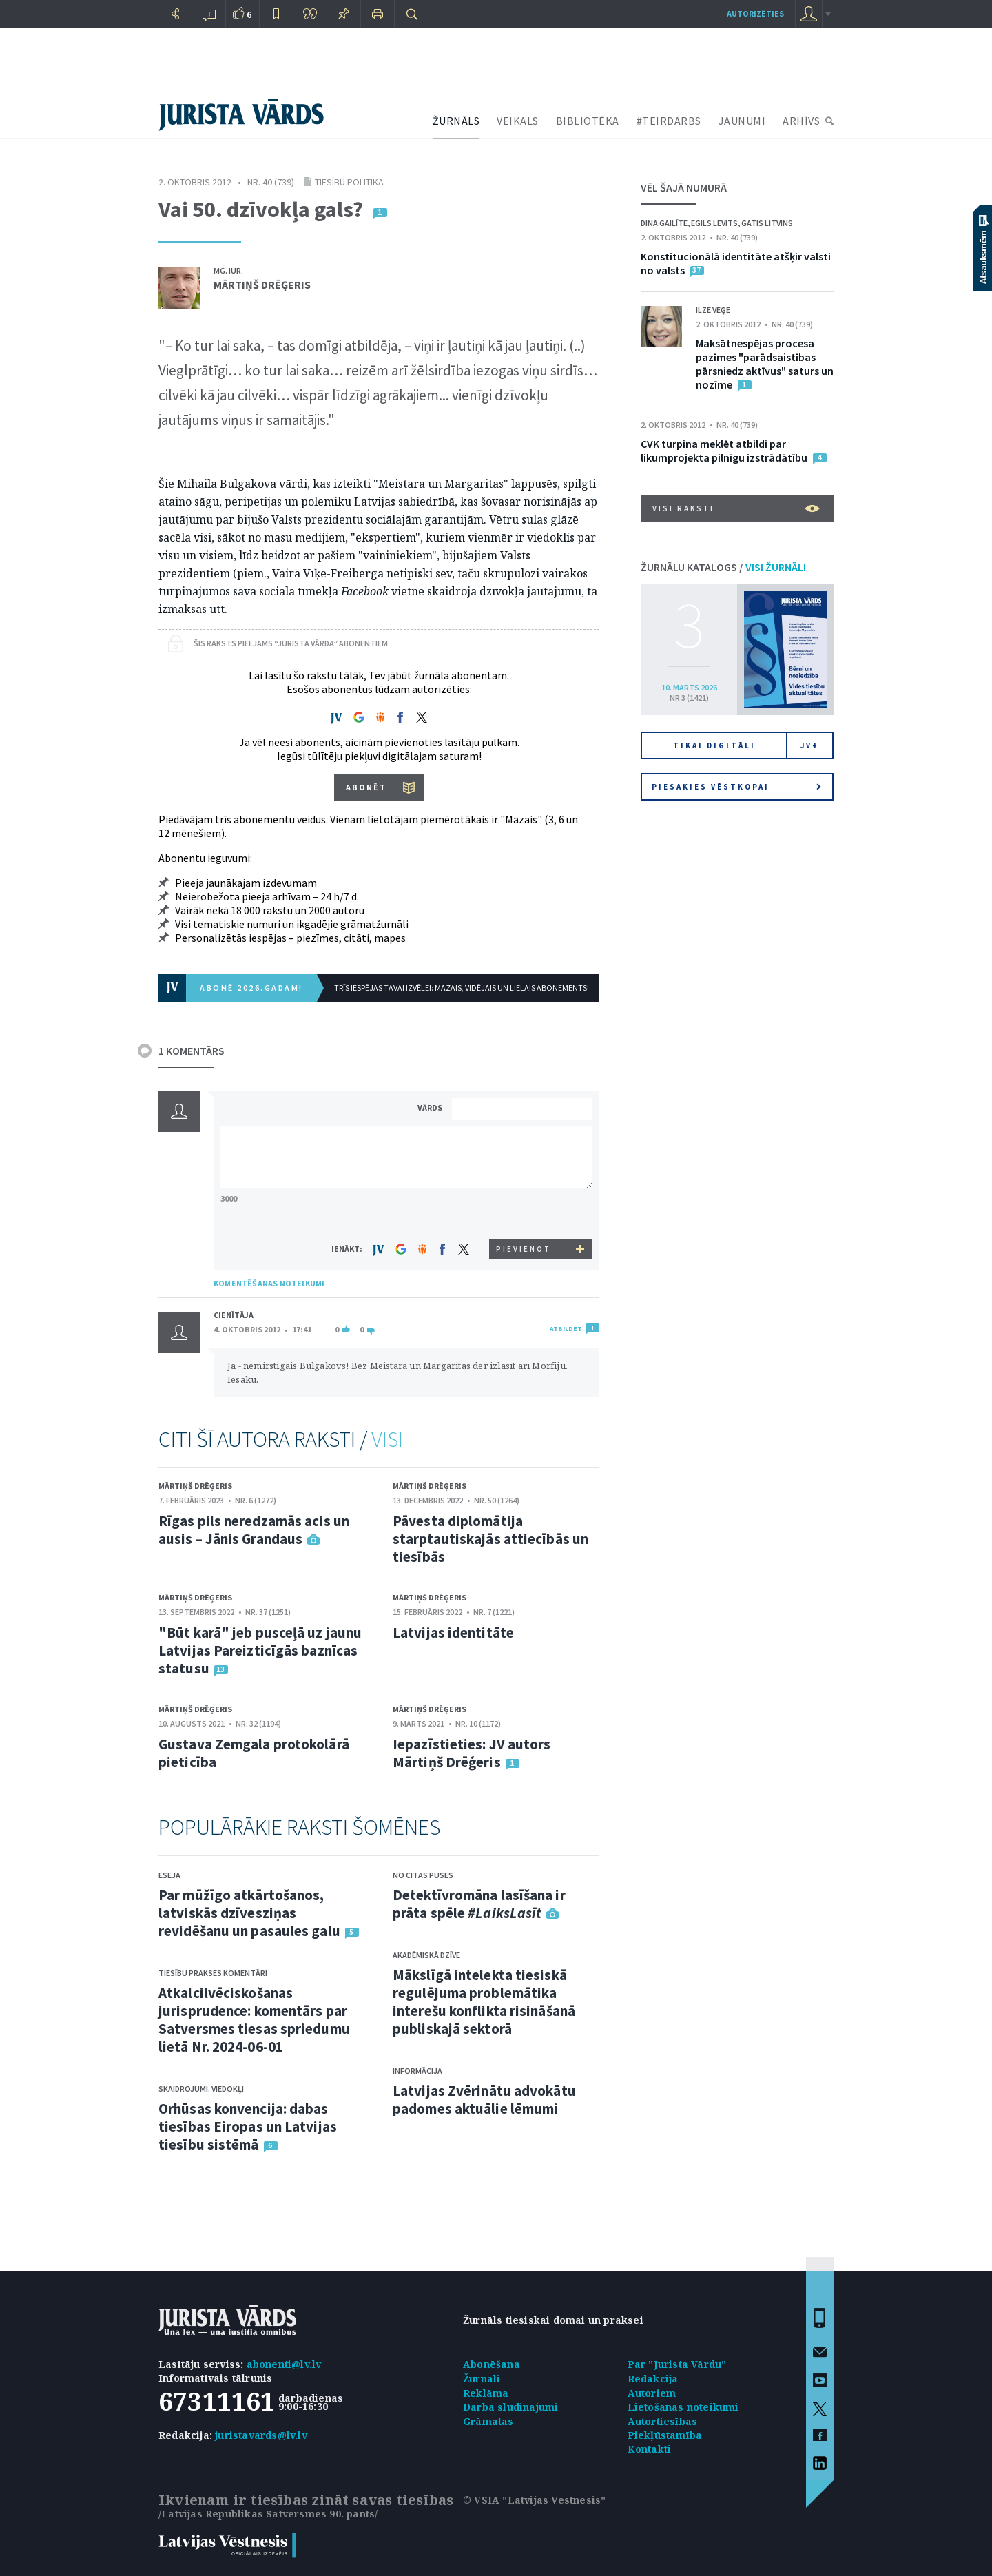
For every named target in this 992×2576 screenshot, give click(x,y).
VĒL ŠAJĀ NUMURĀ (684, 187)
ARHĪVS (801, 120)
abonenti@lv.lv (284, 2364)
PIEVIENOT (523, 1249)
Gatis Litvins (767, 223)
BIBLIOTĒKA (587, 120)
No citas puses (423, 1875)
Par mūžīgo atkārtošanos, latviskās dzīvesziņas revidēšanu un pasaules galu (249, 1913)
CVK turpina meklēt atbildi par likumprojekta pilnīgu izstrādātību (724, 450)
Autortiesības (663, 2421)
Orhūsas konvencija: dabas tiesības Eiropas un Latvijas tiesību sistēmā (247, 2126)
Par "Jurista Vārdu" (677, 2364)
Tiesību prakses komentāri (212, 1973)
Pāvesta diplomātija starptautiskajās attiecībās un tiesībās (490, 1539)
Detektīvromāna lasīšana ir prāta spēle (479, 1904)
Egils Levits (714, 223)
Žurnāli (481, 2378)
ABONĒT (366, 787)
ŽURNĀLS (456, 120)
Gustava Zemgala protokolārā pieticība (253, 1753)
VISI (387, 1439)
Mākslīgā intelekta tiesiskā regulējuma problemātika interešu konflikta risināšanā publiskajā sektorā (484, 2002)
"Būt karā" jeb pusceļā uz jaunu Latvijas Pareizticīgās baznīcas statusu (260, 1650)
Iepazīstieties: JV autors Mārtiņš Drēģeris (472, 1753)
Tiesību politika (349, 182)
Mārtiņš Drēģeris (262, 284)
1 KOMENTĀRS (191, 1051)
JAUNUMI (742, 120)
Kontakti (650, 2448)
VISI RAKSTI (736, 508)
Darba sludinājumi (510, 2406)
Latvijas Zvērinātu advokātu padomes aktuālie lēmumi (484, 2099)
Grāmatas (488, 2421)
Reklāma (485, 2393)
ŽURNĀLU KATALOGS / (723, 567)
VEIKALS (518, 120)
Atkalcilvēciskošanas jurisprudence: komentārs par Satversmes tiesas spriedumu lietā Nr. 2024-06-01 (254, 2019)
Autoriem (652, 2393)
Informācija (417, 2070)
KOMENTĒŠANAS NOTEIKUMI (269, 1283)
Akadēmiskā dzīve (426, 1955)
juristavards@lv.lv (261, 2435)
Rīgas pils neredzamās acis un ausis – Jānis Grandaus (253, 1530)
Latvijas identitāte (453, 1632)
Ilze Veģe (713, 310)
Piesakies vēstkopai (736, 787)
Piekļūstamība (665, 2435)
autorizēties (755, 13)
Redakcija (653, 2378)
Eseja (169, 1875)
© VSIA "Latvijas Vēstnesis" (534, 2499)
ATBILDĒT (566, 1328)
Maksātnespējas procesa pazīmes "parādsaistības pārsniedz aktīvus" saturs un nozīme (765, 363)
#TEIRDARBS (669, 120)
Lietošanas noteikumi (683, 2406)
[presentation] (524, 1212)
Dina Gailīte (664, 223)
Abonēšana (491, 2364)
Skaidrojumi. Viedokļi (201, 2088)
